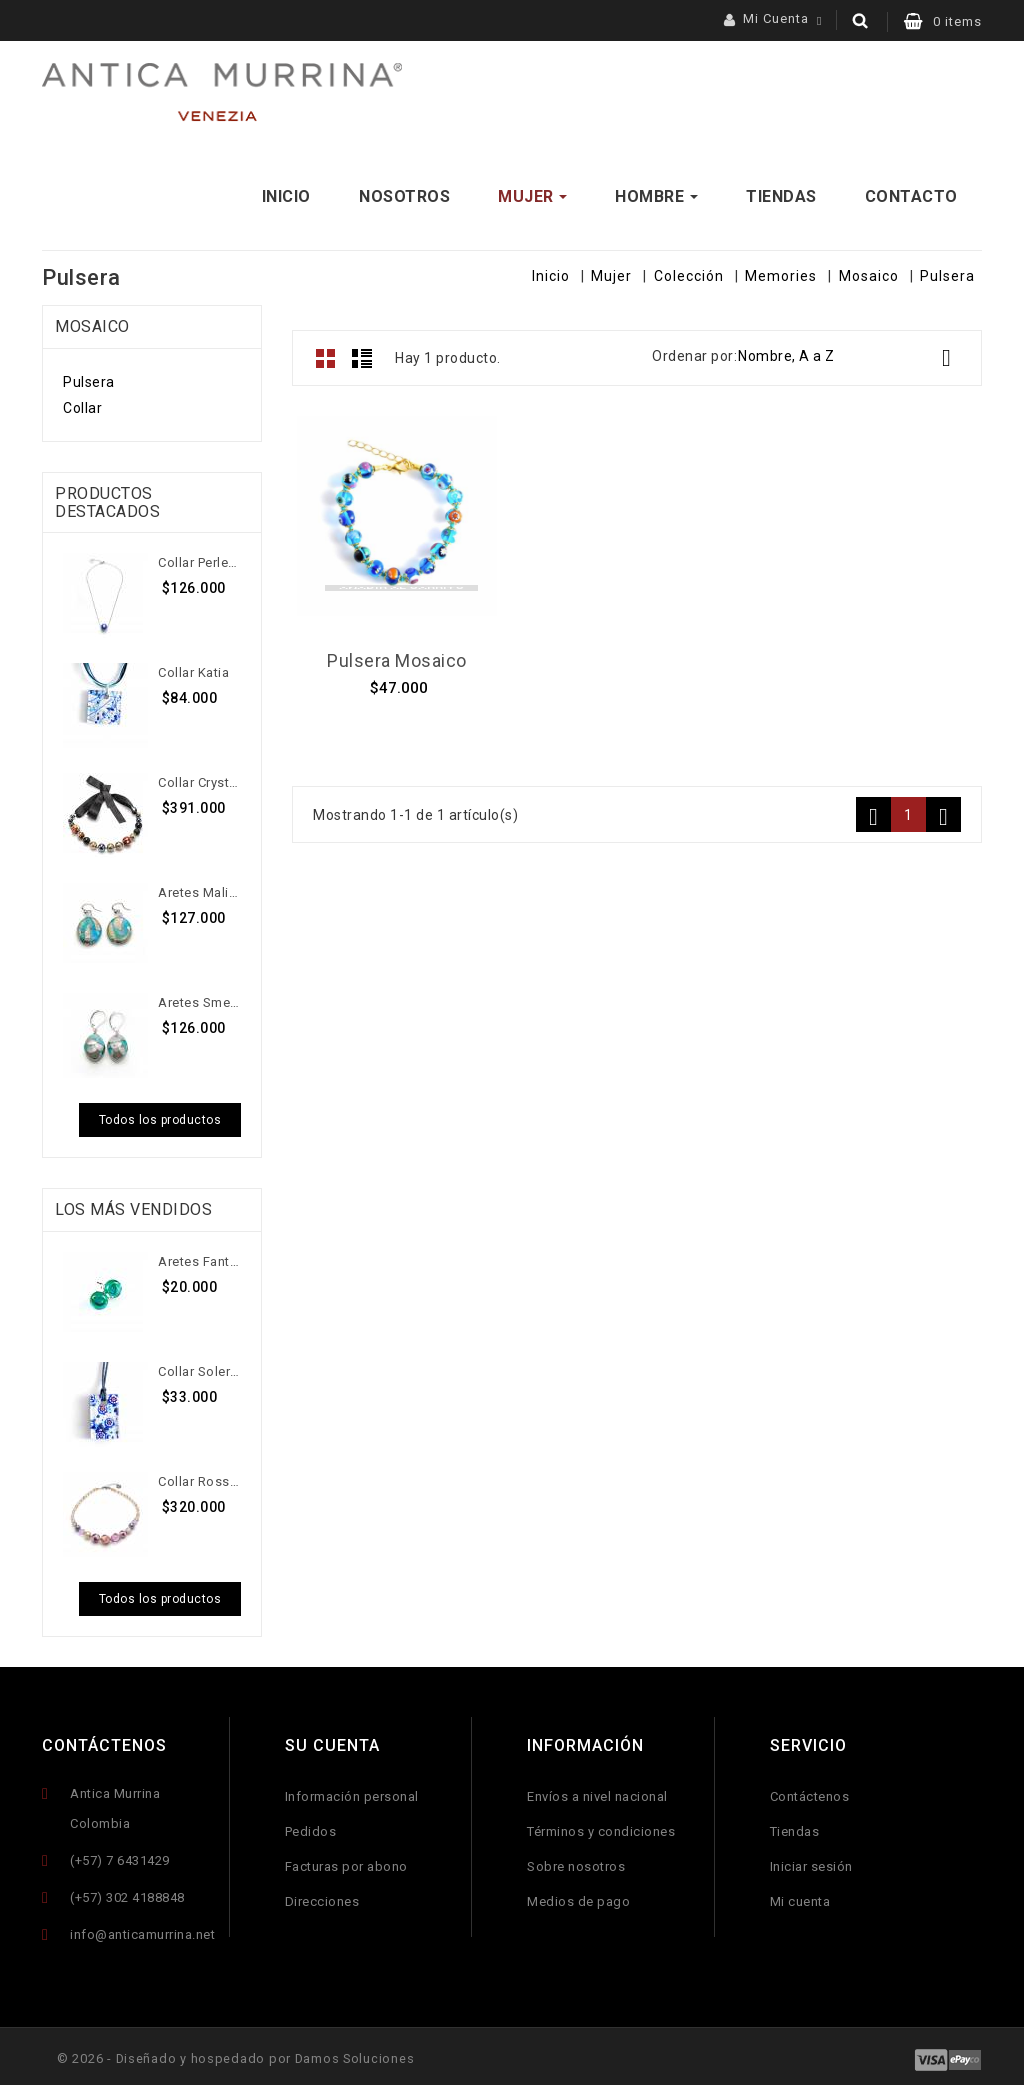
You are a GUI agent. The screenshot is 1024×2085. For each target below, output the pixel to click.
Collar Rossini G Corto (199, 1475)
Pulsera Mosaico (397, 655)
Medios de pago (578, 1896)
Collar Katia (193, 667)
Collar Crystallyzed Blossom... (199, 777)
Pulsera (89, 377)
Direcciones (322, 1896)
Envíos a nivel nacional (597, 1791)
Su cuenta (332, 1739)
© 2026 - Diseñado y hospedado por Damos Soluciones (244, 2053)
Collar (82, 403)
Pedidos (311, 1826)
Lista (362, 353)
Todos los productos (160, 1115)
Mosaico (92, 321)
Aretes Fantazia (199, 1255)
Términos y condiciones (601, 1826)
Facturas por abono (346, 1861)
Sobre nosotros (576, 1861)
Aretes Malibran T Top (199, 887)
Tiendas (795, 1826)
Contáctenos (104, 1739)
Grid (326, 353)
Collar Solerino (199, 1365)
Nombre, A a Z (852, 353)
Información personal (352, 1791)
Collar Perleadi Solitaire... (199, 557)
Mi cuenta (800, 1896)
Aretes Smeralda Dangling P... (199, 997)
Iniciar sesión (811, 1861)
